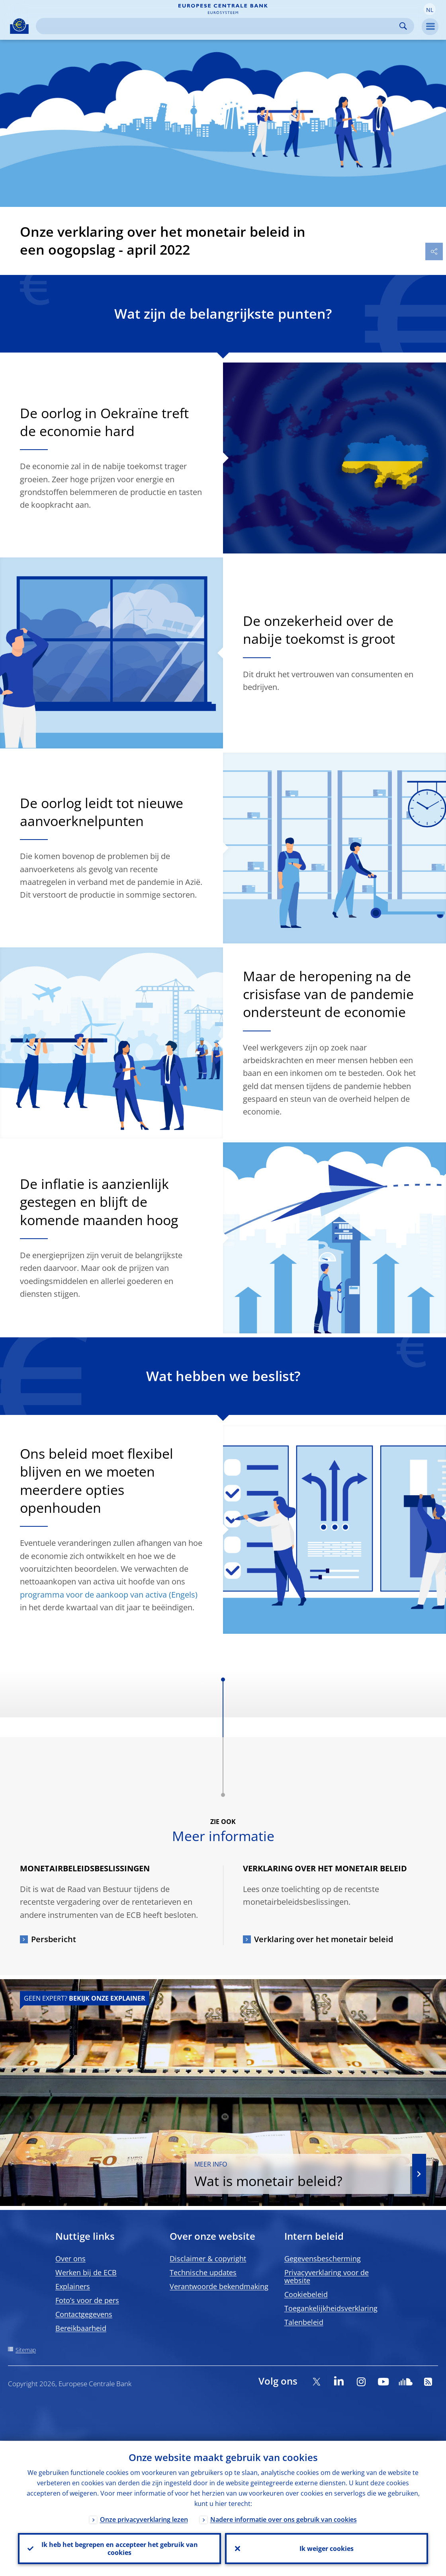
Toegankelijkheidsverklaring (331, 2308)
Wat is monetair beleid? (300, 2174)
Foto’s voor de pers (87, 2300)
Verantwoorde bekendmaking (219, 2286)
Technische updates (203, 2272)
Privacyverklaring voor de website (326, 2276)
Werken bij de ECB (86, 2272)
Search (403, 26)
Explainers (72, 2286)
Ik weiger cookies (326, 2548)
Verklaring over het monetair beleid (323, 1939)
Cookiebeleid (306, 2294)
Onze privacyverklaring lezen (144, 2519)
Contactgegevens (83, 2314)
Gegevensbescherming (322, 2258)
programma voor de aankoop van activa (93, 1594)
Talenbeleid (303, 2322)
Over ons (70, 2258)
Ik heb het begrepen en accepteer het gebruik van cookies (119, 2548)
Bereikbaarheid (80, 2328)
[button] (430, 9)
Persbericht (53, 1939)
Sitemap (26, 2350)
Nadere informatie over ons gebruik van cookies (283, 2519)
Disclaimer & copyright (208, 2258)
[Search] (219, 26)
